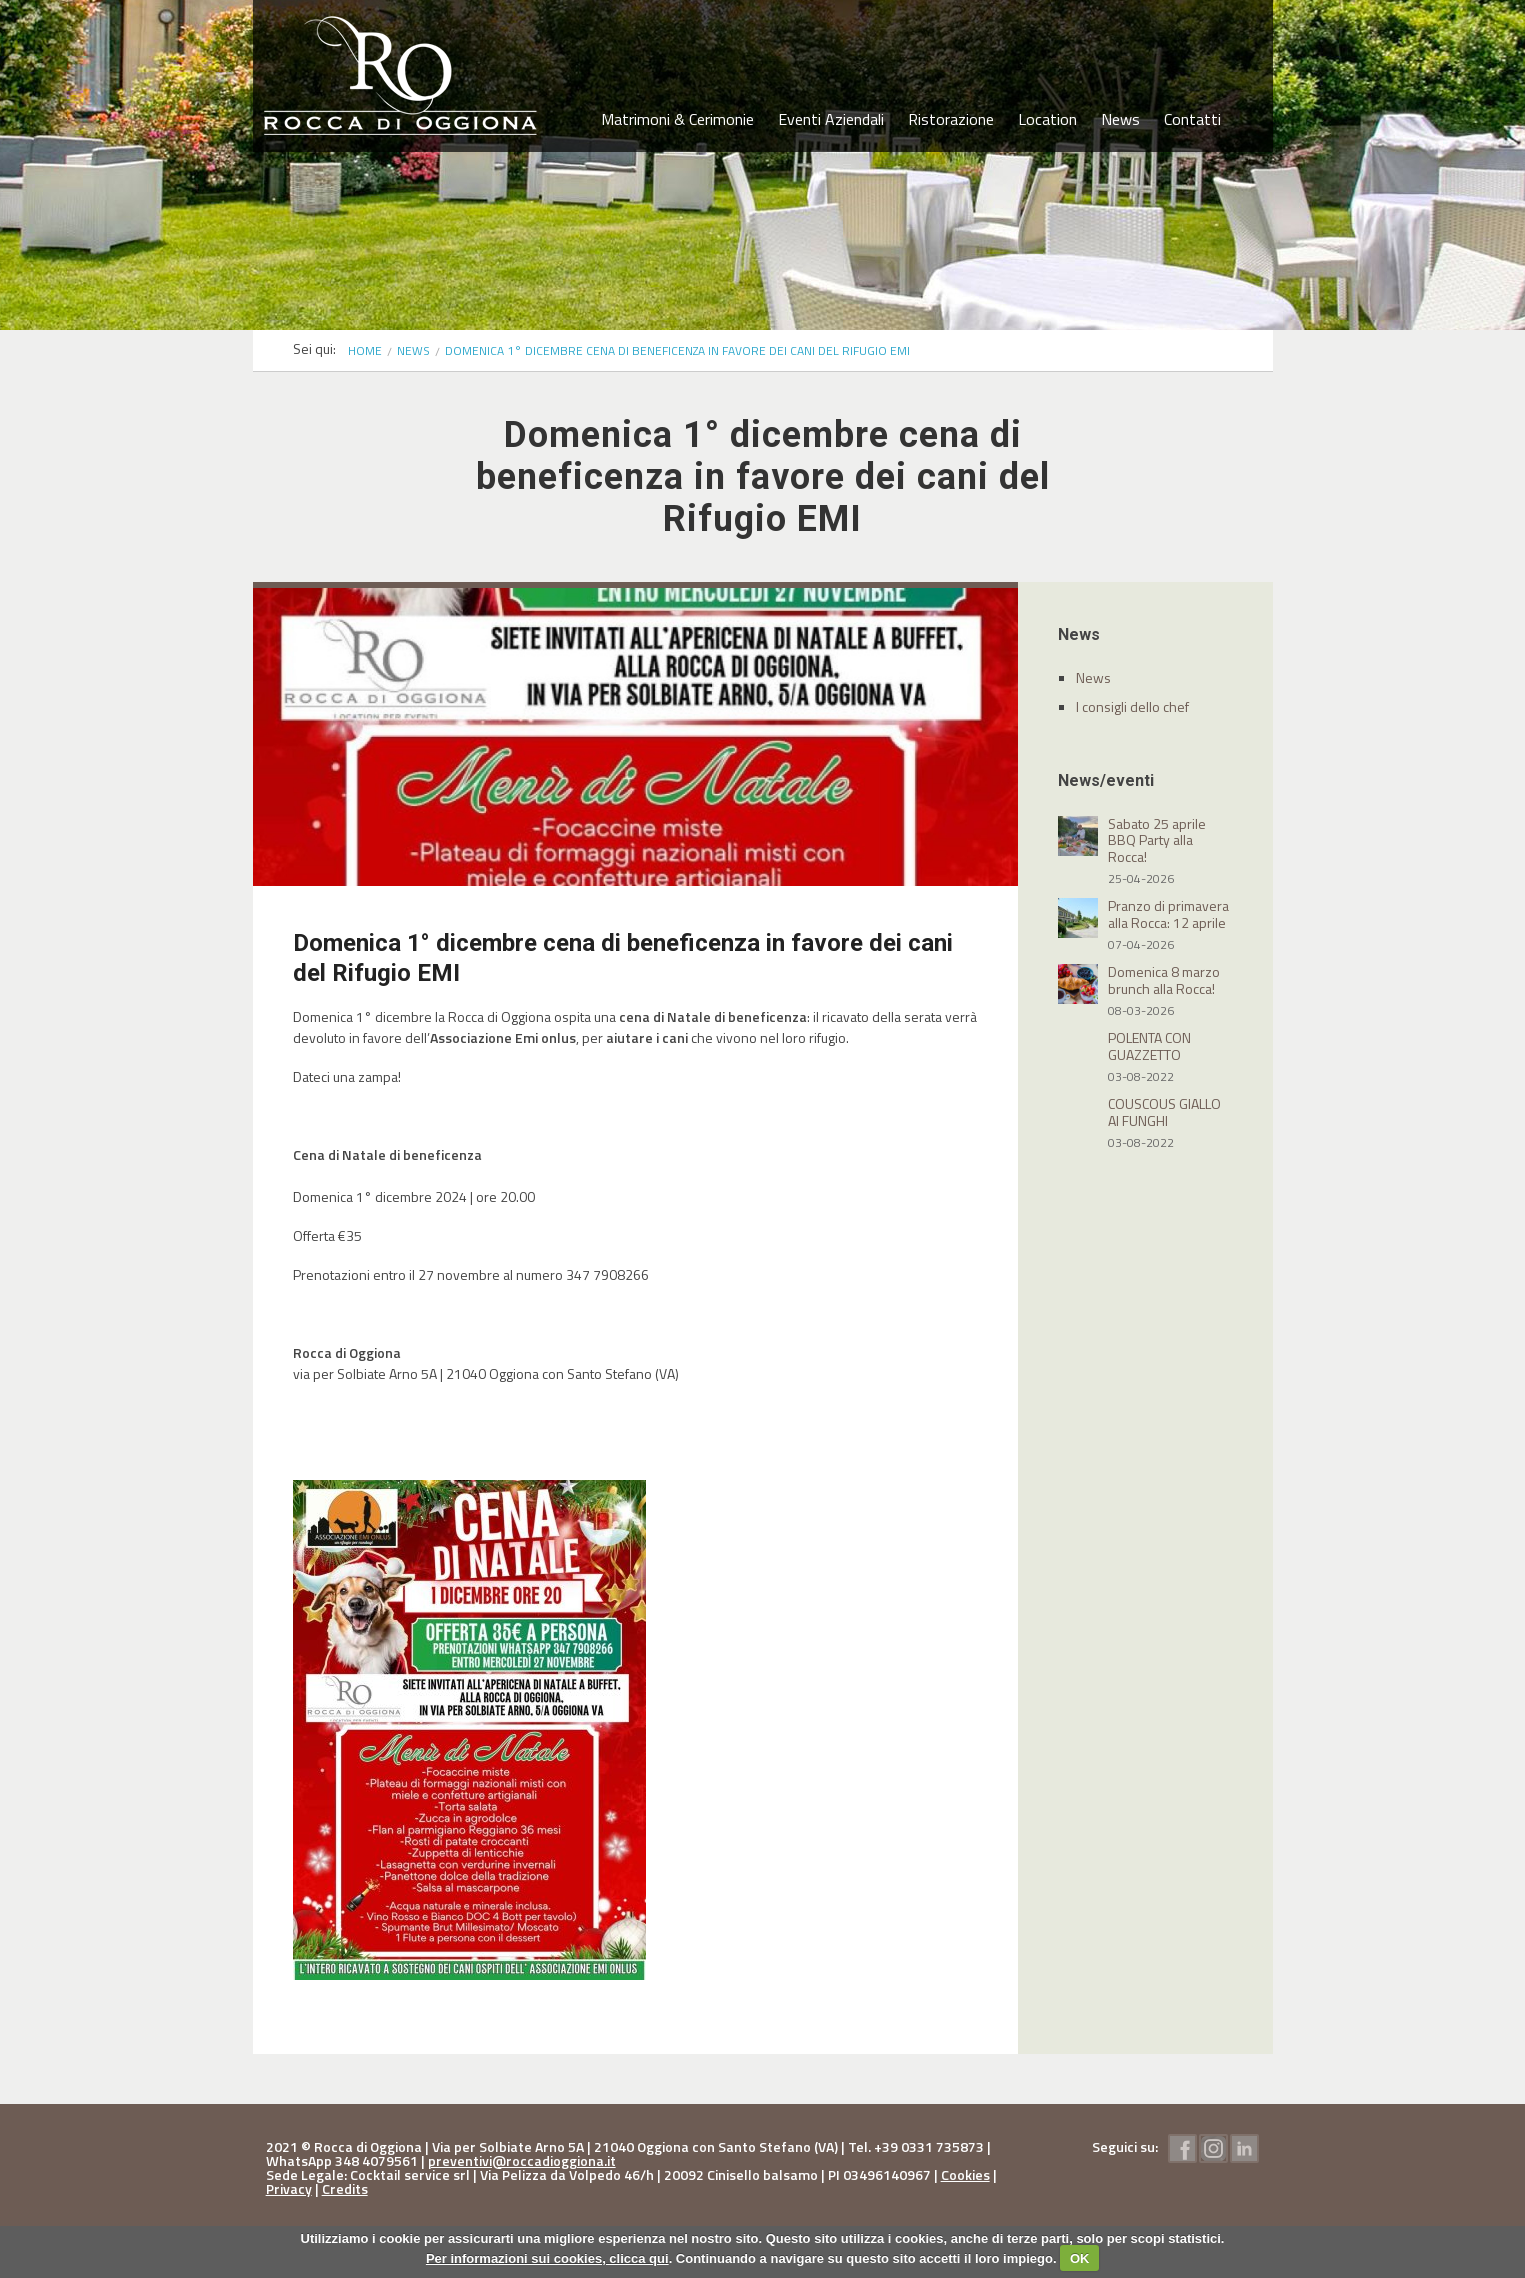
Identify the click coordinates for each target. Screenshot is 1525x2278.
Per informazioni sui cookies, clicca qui (547, 2258)
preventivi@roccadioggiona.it (522, 2160)
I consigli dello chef (1132, 706)
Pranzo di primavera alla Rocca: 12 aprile (1168, 914)
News (1120, 119)
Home (365, 350)
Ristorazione (951, 119)
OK (1080, 2258)
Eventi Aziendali (831, 119)
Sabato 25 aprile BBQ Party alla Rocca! (1157, 840)
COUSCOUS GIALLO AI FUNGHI (1164, 1112)
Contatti (1192, 119)
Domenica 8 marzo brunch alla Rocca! (1164, 980)
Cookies (965, 2174)
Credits (345, 2188)
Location (1047, 119)
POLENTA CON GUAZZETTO (1149, 1046)
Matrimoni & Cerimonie (677, 119)
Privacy (289, 2188)
